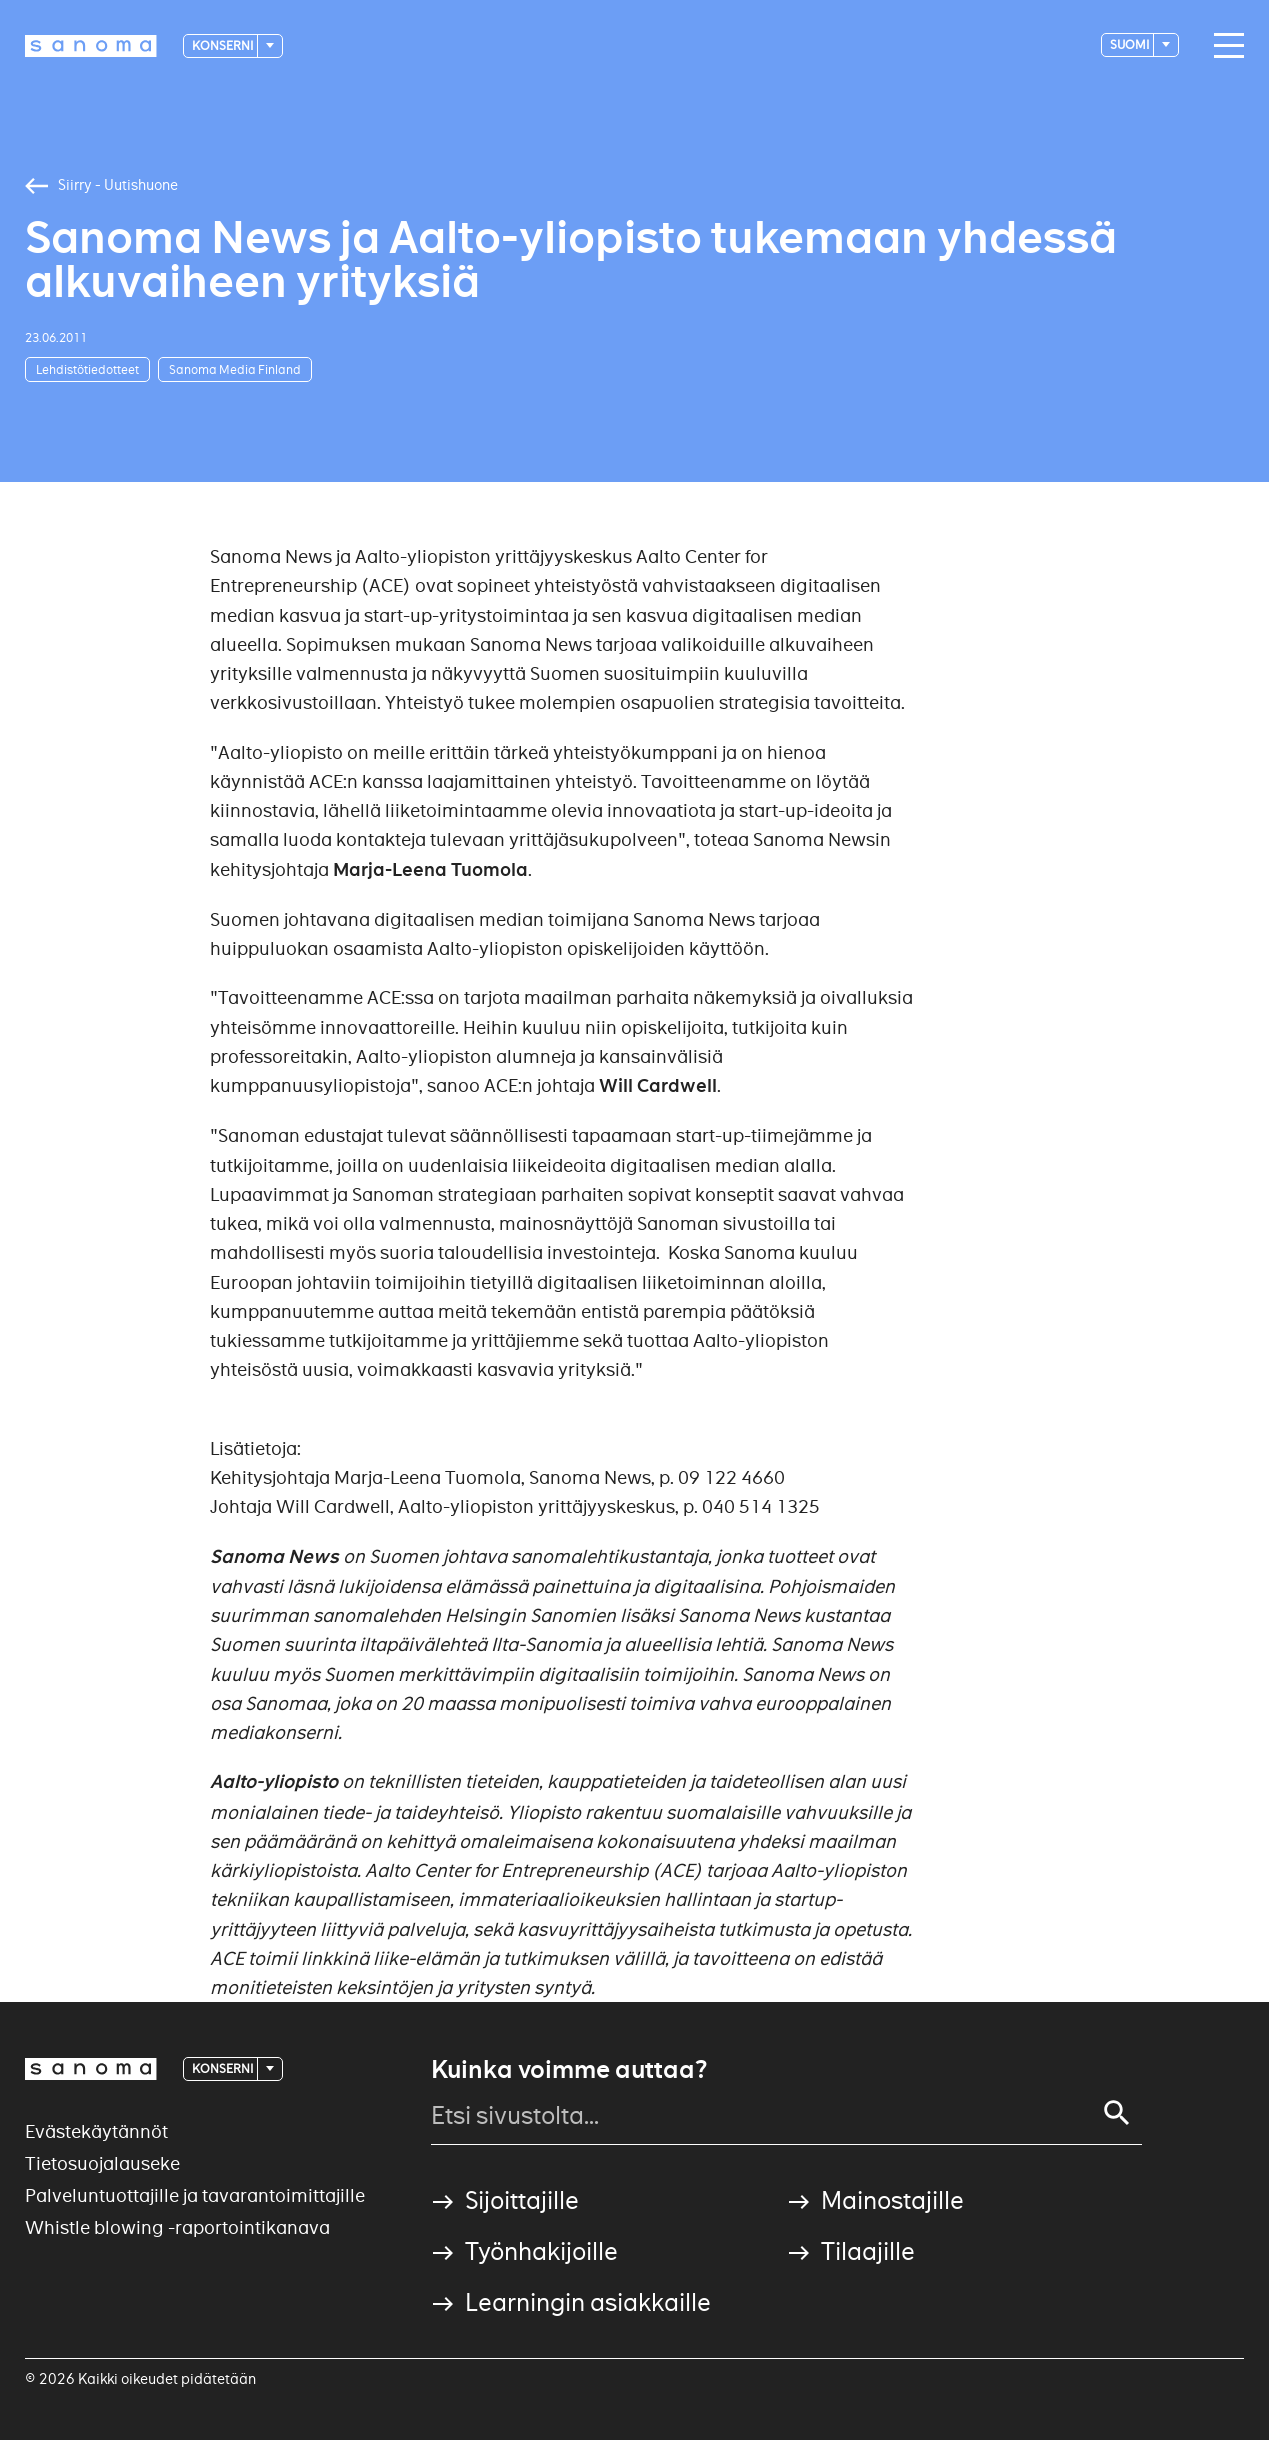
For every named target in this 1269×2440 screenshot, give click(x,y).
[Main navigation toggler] (1224, 46)
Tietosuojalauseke (102, 2163)
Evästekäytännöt (96, 2131)
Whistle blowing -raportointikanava (177, 2227)
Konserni (223, 45)
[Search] (1117, 2113)
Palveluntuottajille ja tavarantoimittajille (195, 2195)
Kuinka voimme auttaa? (569, 2070)
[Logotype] (91, 46)
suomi (1130, 44)
